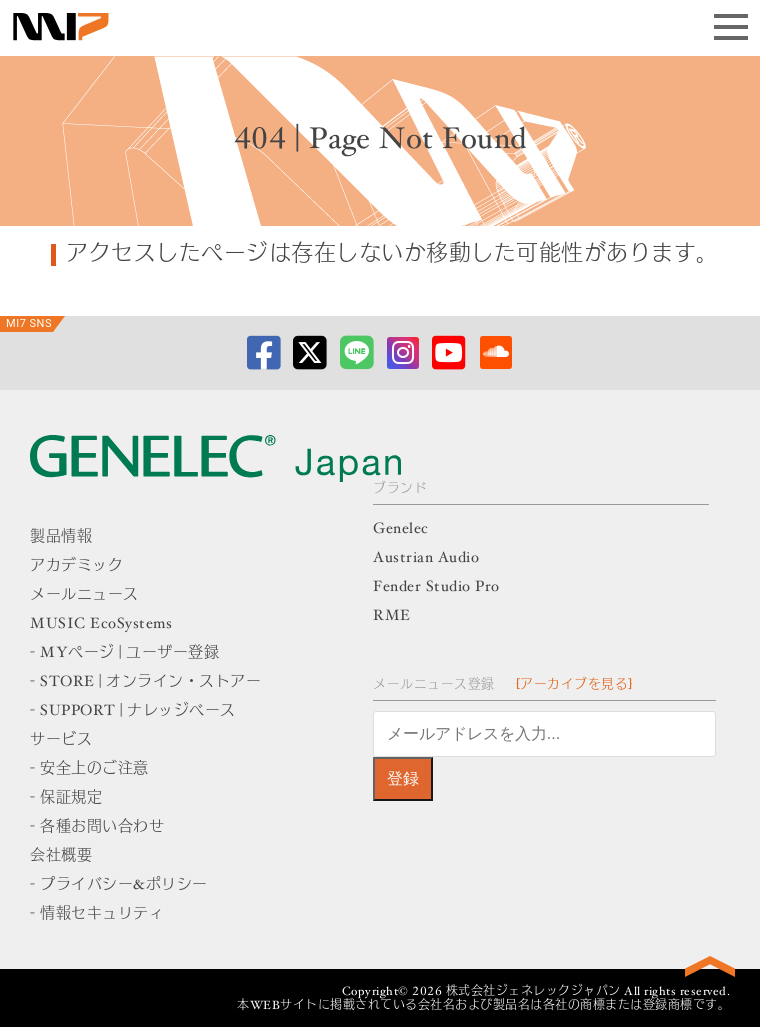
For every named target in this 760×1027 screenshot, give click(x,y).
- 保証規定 (66, 798)
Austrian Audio (426, 558)
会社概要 (61, 856)
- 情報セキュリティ (97, 914)
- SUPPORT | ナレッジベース (133, 711)
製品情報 (61, 537)
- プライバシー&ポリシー (119, 885)
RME (392, 616)
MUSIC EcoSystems (101, 624)
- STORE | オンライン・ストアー (145, 682)
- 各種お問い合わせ (97, 827)
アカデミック (76, 566)
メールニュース (84, 595)
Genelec (401, 529)
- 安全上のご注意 (89, 769)
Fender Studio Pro (436, 587)
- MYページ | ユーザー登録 (124, 653)
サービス (61, 740)
